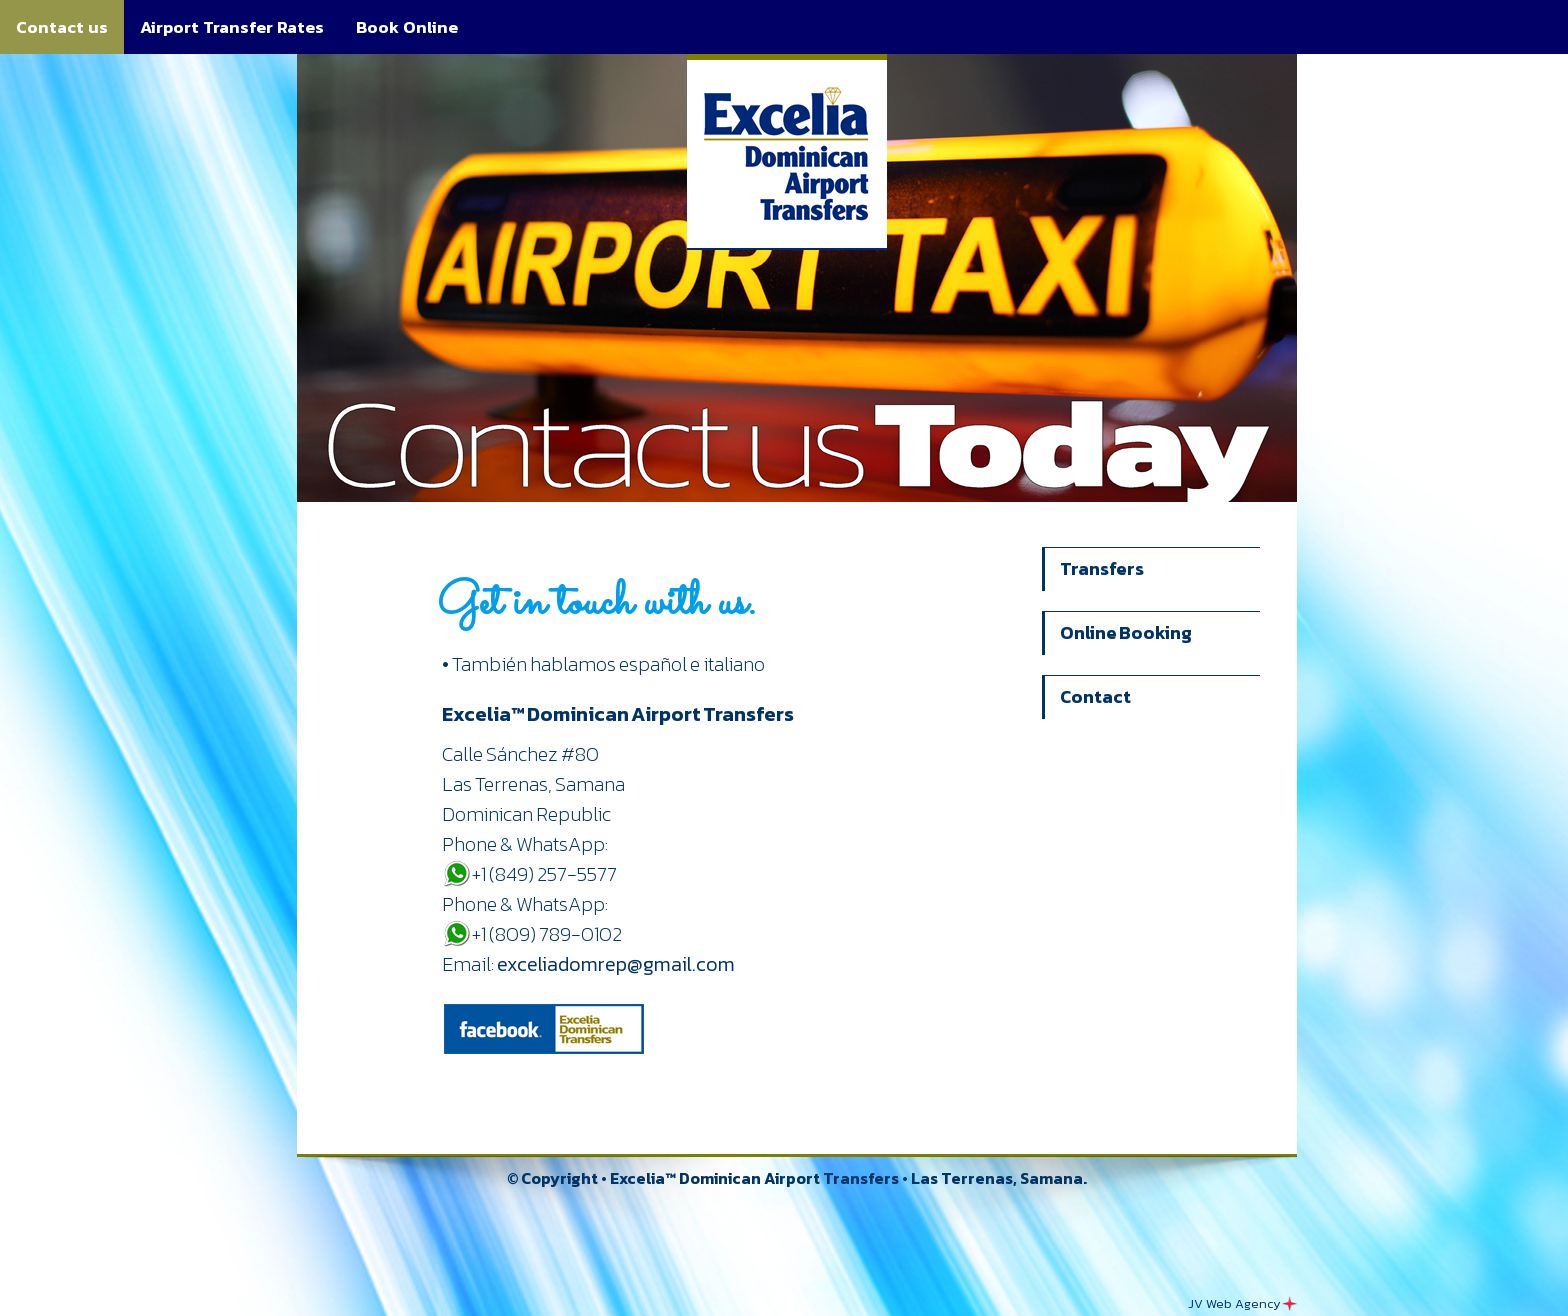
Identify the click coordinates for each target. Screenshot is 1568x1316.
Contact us (62, 27)
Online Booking (1126, 632)
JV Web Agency (1242, 1303)
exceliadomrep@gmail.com (616, 964)
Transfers (1102, 568)
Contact (1095, 696)
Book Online (407, 27)
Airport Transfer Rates (232, 27)
